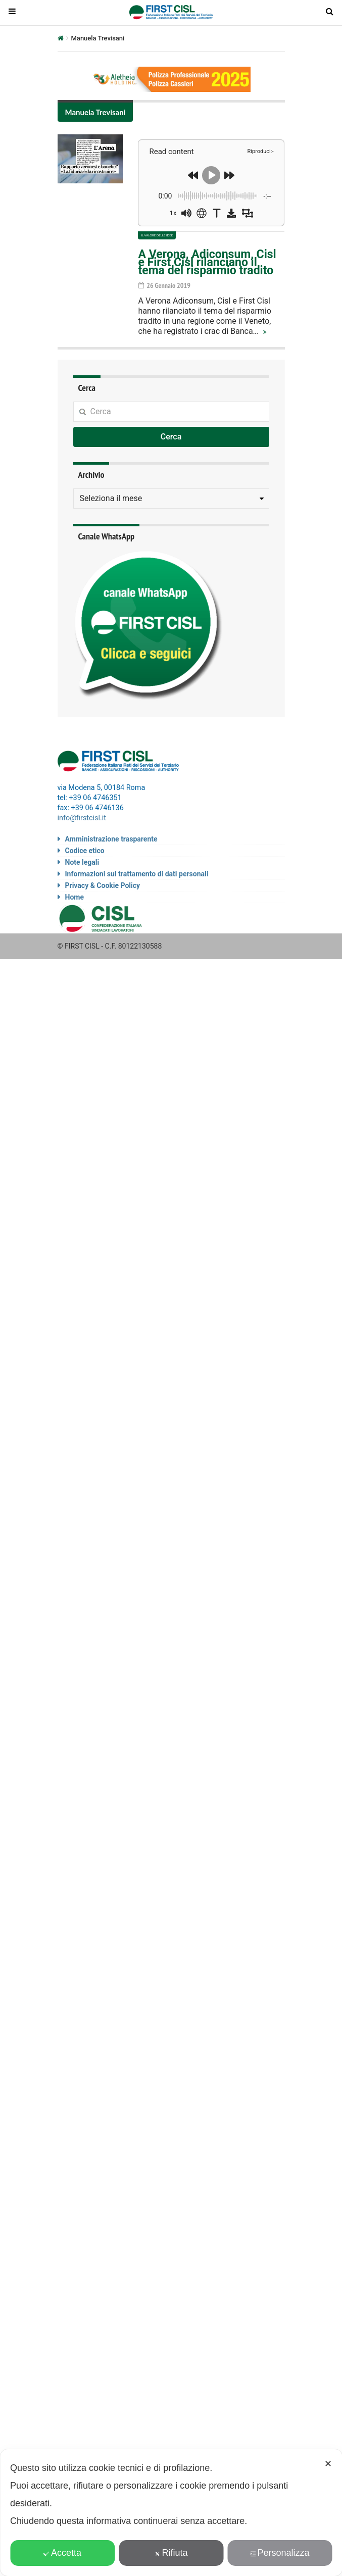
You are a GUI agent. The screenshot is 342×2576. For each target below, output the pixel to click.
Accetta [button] (62, 2553)
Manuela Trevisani (95, 112)
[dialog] (171, 2512)
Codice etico (85, 851)
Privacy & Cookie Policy (102, 885)
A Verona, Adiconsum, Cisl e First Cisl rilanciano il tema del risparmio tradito (207, 262)
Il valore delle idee (157, 235)
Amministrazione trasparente (111, 839)
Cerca (171, 436)
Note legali (82, 862)
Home (74, 897)
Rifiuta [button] (170, 2553)
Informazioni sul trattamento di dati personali (137, 874)
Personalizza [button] (279, 2553)
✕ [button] (328, 2464)
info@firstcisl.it (82, 818)
